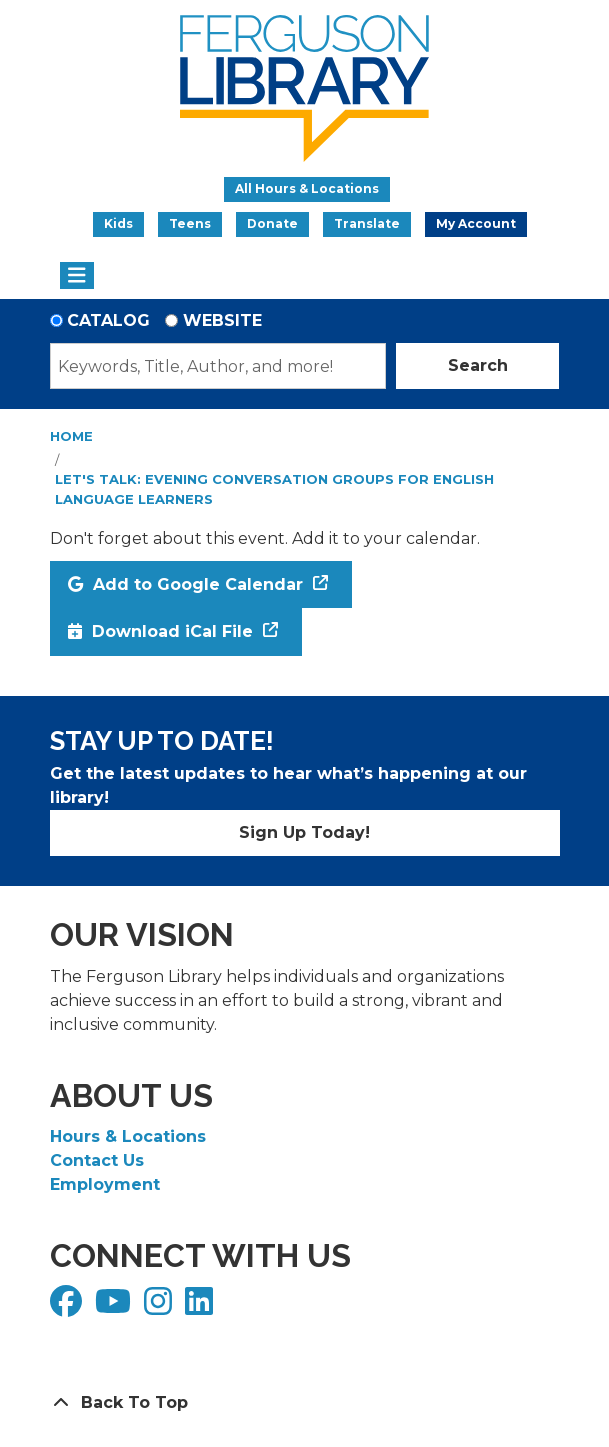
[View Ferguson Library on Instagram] (160, 1307)
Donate (272, 223)
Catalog (108, 320)
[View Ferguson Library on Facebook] (68, 1307)
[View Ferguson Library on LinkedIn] (201, 1307)
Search (478, 365)
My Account (476, 223)
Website (222, 320)
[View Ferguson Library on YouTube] (115, 1307)
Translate (367, 223)
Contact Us (97, 1160)
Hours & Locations (128, 1136)
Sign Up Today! (304, 832)
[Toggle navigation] (77, 276)
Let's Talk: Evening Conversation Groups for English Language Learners (274, 489)
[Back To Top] (305, 1403)
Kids (118, 223)
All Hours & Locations (307, 188)
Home (71, 436)
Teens (190, 223)
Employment (105, 1184)
